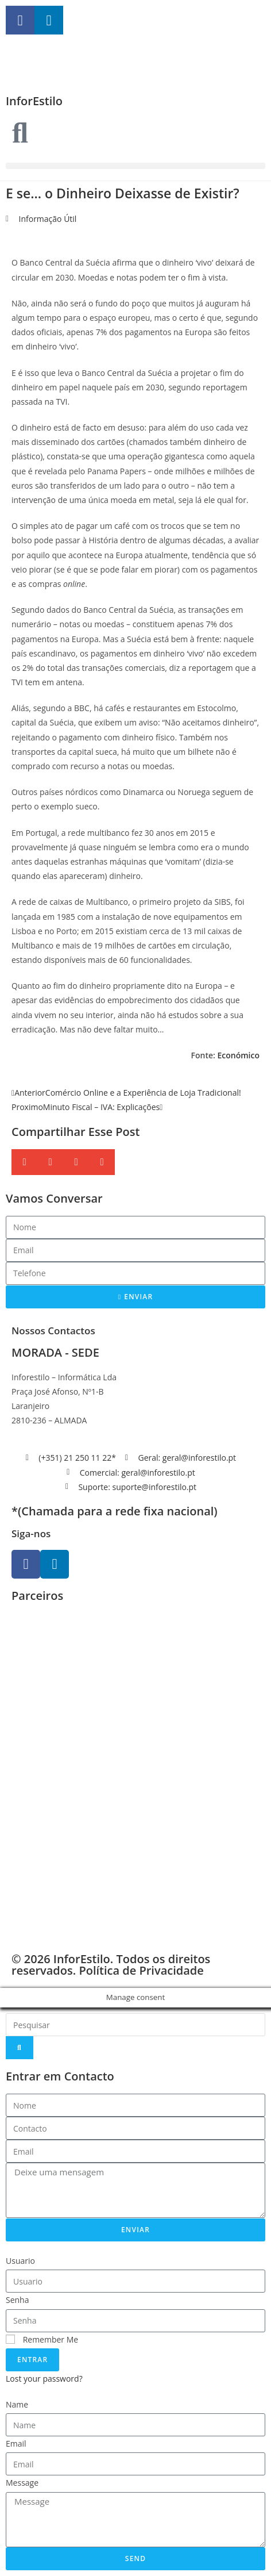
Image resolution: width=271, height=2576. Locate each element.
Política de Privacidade (141, 1970)
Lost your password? (44, 2378)
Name (17, 2404)
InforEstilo (34, 101)
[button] (135, 166)
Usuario (20, 2260)
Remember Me (42, 2339)
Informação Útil (48, 218)
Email (16, 2443)
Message (22, 2482)
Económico (238, 1055)
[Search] (19, 2047)
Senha (17, 2299)
